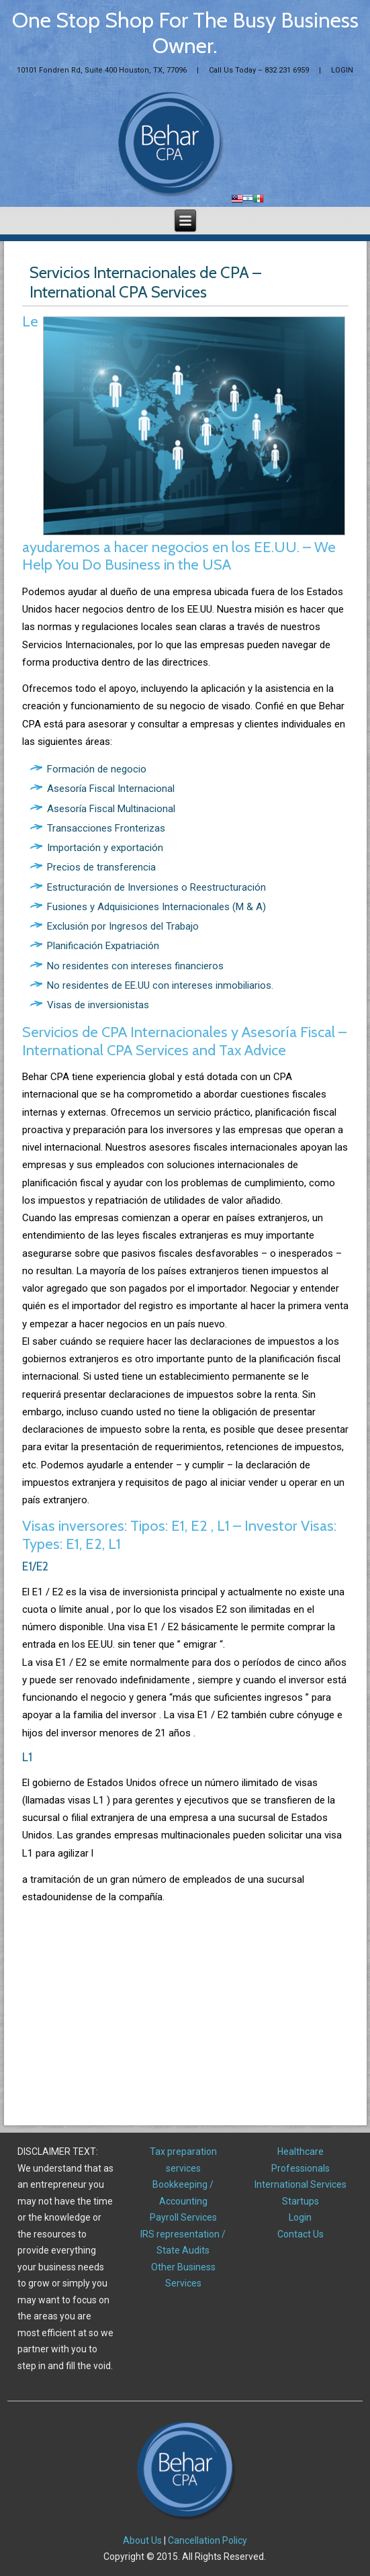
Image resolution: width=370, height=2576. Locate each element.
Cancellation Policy (207, 2540)
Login (300, 2217)
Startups (300, 2201)
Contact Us (300, 2234)
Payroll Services (183, 2217)
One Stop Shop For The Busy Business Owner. (185, 32)
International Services (300, 2184)
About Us (142, 2540)
